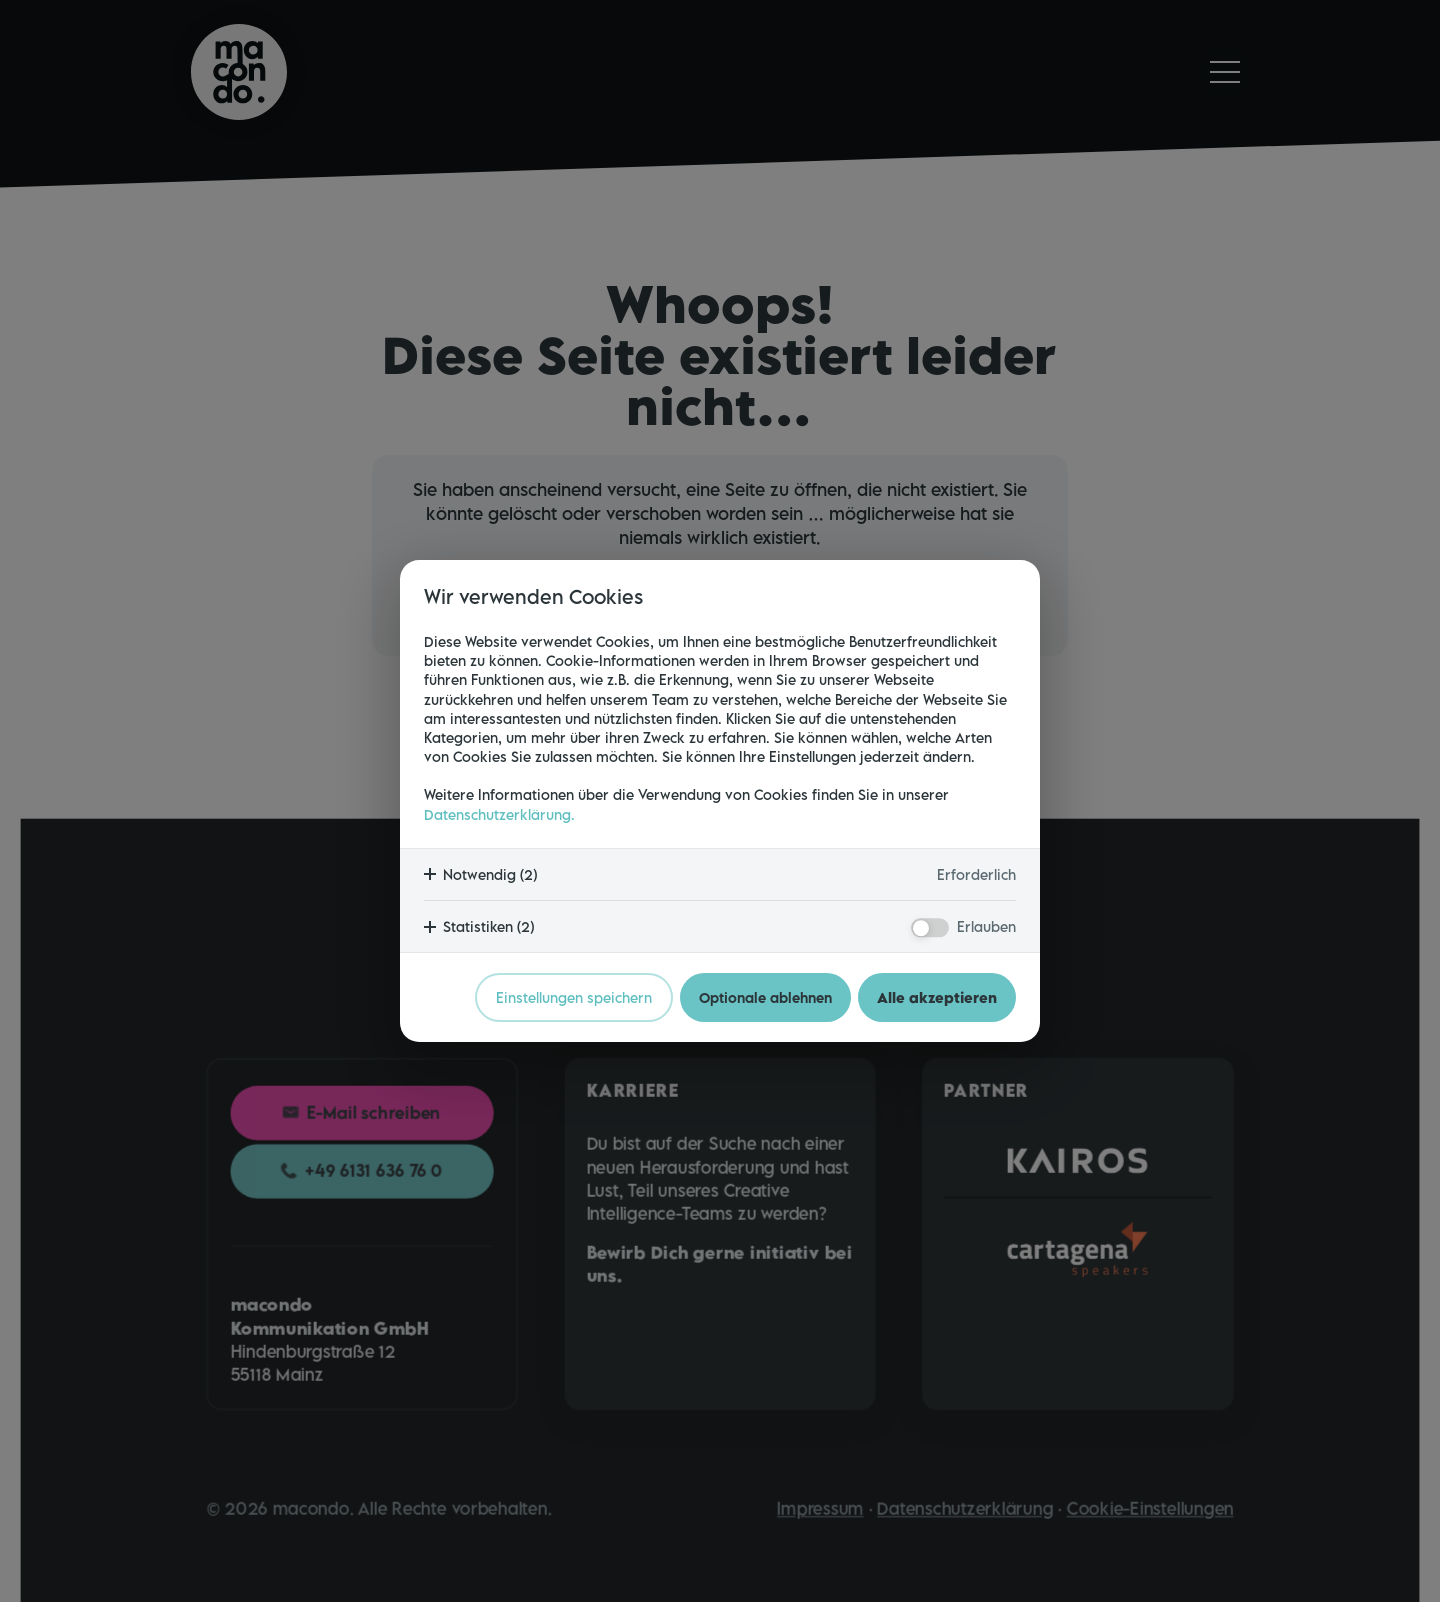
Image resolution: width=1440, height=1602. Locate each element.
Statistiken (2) (488, 926)
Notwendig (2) (490, 874)
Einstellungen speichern (574, 997)
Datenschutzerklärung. (499, 814)
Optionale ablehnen (765, 997)
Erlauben (986, 926)
